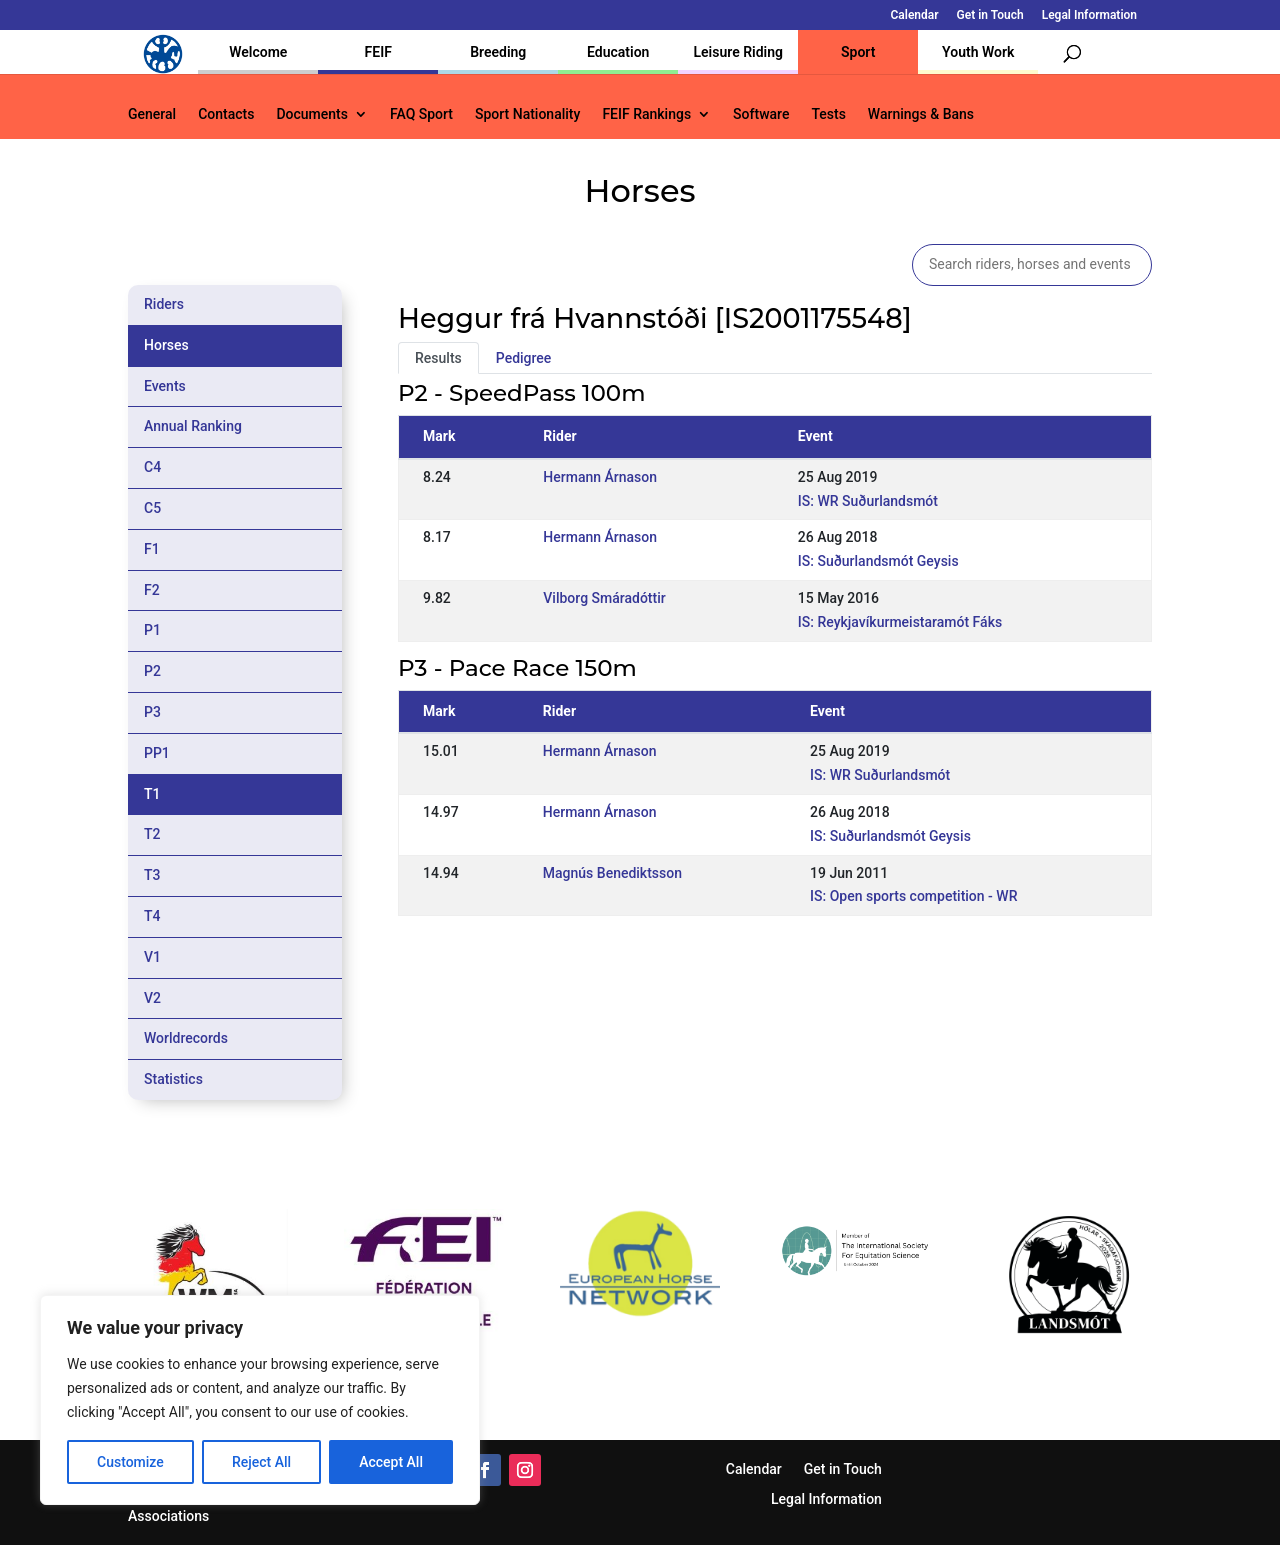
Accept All (391, 1462)
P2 (152, 671)
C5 (152, 508)
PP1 (157, 753)
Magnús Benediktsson (612, 873)
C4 (152, 467)
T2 (152, 834)
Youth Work (978, 52)
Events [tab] (165, 386)
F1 (152, 549)
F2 (152, 590)
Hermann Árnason (600, 477)
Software (761, 114)
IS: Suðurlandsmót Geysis (878, 561)
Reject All (261, 1462)
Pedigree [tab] (524, 358)
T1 (152, 794)
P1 (152, 630)
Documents (312, 114)
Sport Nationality (527, 114)
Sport (858, 52)
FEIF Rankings (646, 114)
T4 (152, 916)
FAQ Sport (421, 114)
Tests (828, 114)
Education (618, 52)
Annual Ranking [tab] (193, 426)
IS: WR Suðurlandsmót (868, 501)
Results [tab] (438, 358)
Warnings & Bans (921, 114)
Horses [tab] (166, 345)
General (152, 114)
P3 (152, 712)
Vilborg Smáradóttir (604, 598)
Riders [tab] (164, 304)
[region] (260, 1400)
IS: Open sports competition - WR (913, 896)
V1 (152, 957)
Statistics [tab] (173, 1079)
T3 (152, 875)
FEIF (378, 52)
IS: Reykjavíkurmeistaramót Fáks (900, 622)
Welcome (258, 52)
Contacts (226, 114)
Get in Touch (990, 15)
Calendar (915, 15)
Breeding (498, 52)
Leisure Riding (738, 52)
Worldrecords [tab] (186, 1038)
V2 (152, 998)
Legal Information (1089, 15)
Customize (130, 1462)
